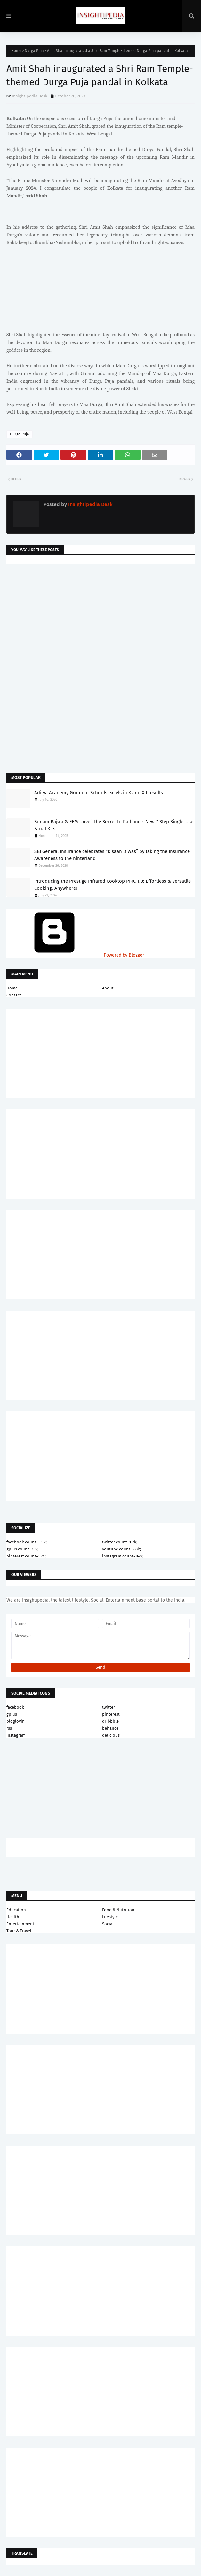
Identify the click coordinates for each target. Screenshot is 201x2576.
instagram (16, 1735)
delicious (111, 1735)
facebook (15, 1707)
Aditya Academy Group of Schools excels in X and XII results (98, 793)
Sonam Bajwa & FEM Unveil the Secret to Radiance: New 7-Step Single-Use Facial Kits (113, 825)
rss (9, 1728)
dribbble (110, 1721)
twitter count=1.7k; (119, 1542)
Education (16, 1909)
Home (16, 51)
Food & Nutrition (118, 1909)
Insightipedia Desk (29, 96)
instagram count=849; (122, 1556)
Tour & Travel (18, 1930)
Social (108, 1923)
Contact (13, 995)
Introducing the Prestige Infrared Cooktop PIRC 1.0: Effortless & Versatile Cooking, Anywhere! (112, 884)
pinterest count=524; (26, 1556)
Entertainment (20, 1923)
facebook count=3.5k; (26, 1542)
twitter (108, 1707)
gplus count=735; (22, 1549)
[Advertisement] (100, 620)
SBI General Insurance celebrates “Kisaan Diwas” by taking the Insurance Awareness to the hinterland (112, 855)
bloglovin (15, 1721)
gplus (11, 1714)
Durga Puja (34, 51)
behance (110, 1728)
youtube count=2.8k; (121, 1549)
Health (12, 1916)
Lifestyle (110, 1916)
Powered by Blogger (75, 955)
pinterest (111, 1714)
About (108, 988)
